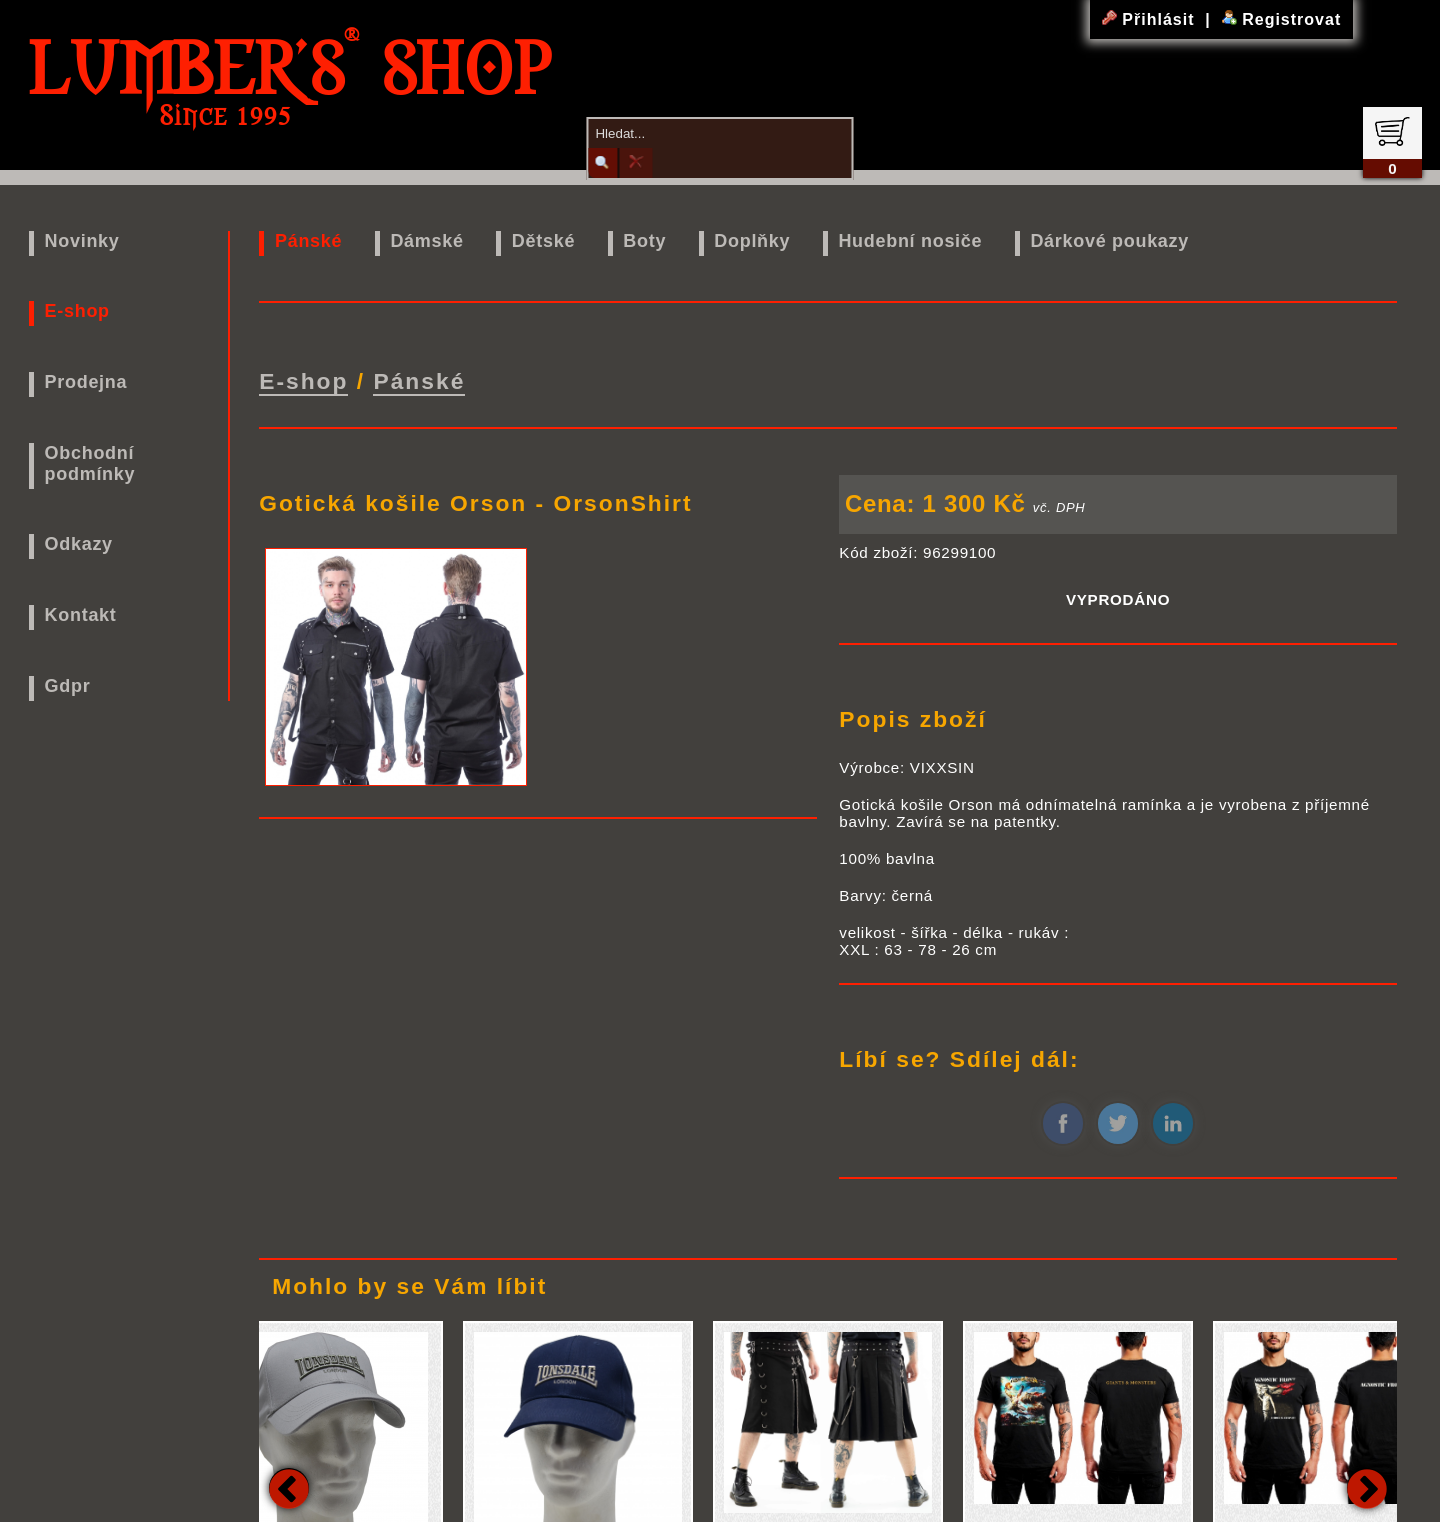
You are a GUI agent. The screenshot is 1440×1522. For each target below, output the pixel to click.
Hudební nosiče (910, 241)
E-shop (77, 311)
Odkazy (79, 544)
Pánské (308, 241)
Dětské (543, 241)
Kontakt (81, 615)
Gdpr (68, 686)
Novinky (82, 241)
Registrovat (1281, 19)
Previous (289, 1484)
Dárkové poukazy (1109, 241)
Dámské (426, 241)
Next (1367, 1484)
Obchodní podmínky (90, 463)
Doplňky (752, 241)
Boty (644, 241)
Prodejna (86, 382)
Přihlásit (1151, 19)
